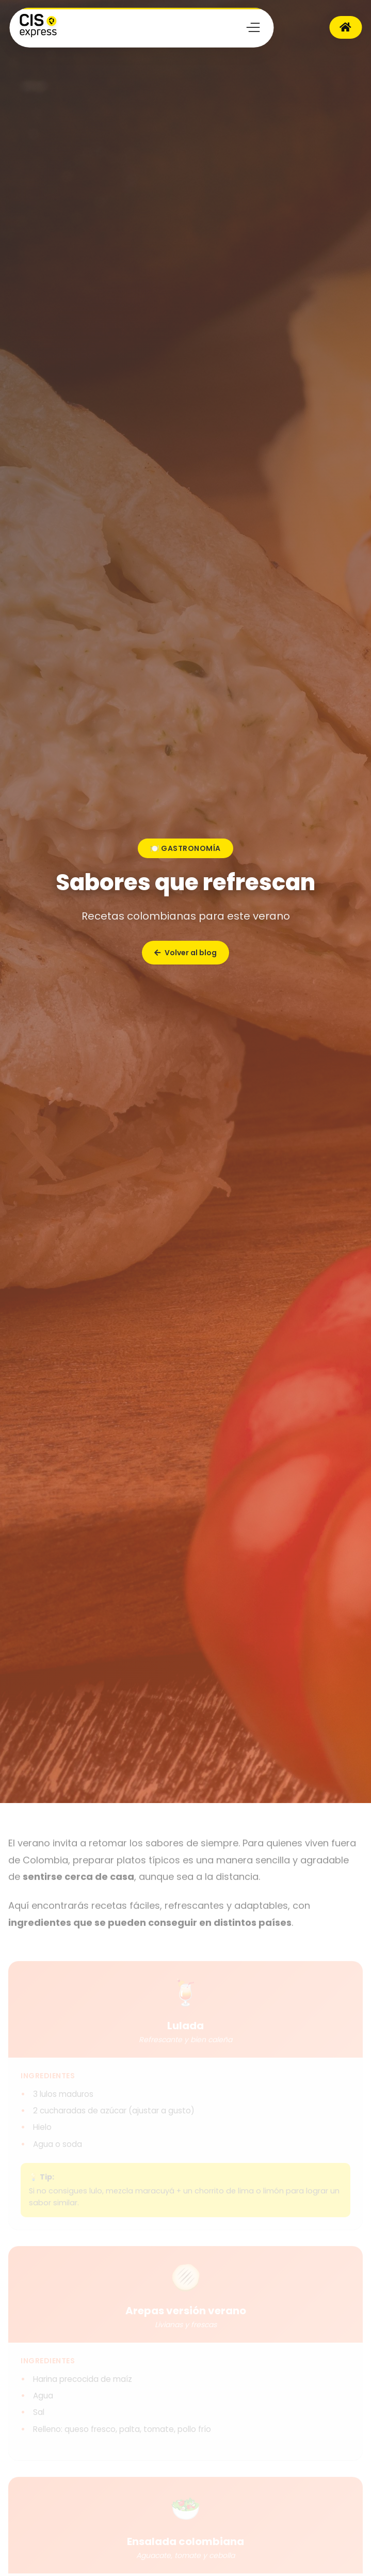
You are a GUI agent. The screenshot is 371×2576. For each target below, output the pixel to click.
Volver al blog (185, 952)
